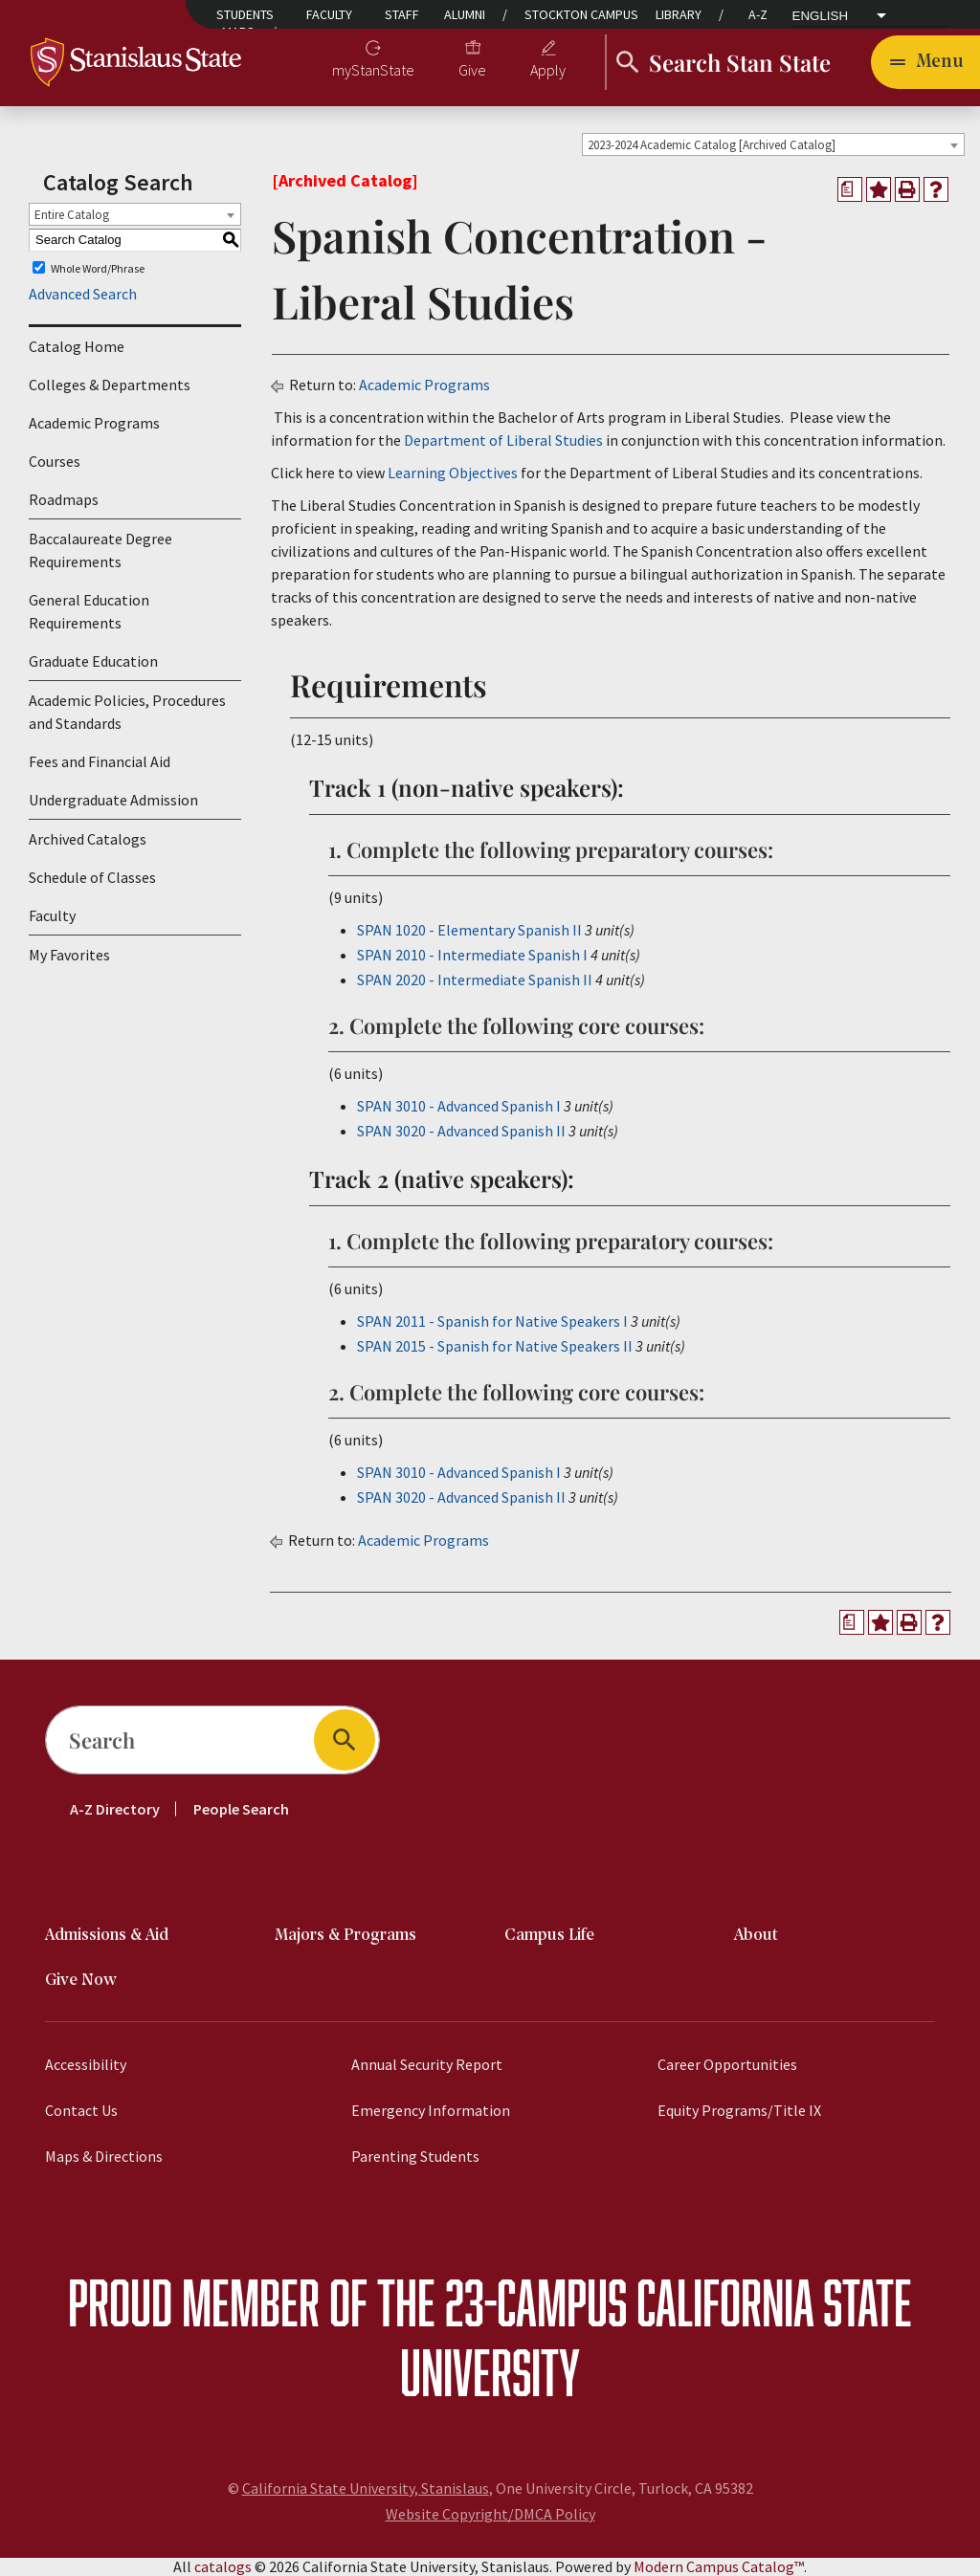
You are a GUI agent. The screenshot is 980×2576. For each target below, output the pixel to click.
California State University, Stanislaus (365, 2488)
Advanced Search (83, 293)
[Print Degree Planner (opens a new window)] (849, 189)
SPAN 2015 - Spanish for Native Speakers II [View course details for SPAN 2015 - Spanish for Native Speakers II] (495, 1345)
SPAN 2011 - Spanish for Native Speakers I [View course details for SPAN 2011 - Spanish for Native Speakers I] (492, 1321)
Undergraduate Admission (113, 799)
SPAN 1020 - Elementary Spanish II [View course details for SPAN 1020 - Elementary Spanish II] (469, 929)
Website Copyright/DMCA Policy (490, 2513)
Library (679, 14)
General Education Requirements (89, 611)
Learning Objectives (453, 472)
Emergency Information (430, 2110)
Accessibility (85, 2064)
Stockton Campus (581, 14)
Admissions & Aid (106, 1935)
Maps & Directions (104, 2156)
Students (245, 14)
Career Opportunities (727, 2064)
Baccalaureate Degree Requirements (100, 550)
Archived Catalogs (87, 838)
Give (472, 69)
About (756, 1935)
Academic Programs (94, 422)
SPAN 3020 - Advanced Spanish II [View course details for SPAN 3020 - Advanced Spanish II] (461, 1130)
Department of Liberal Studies (503, 440)
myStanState (373, 69)
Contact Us (81, 2110)
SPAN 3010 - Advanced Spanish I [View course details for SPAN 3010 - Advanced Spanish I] (459, 1105)
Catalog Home (76, 346)
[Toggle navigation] (925, 62)
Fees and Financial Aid (99, 761)
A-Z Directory (115, 1808)
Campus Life (549, 1935)
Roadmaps (64, 499)
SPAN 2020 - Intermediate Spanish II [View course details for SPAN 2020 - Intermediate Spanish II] (474, 979)
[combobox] (773, 144)
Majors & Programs (345, 1935)
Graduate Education (93, 661)
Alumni (464, 14)
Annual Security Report (426, 2064)
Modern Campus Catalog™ (719, 2566)
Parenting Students (415, 2156)
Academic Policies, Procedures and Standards (127, 712)
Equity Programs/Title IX (739, 2110)
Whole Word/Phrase (98, 267)
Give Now (81, 1980)
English (820, 16)
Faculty (329, 14)
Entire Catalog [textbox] (71, 215)
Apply (548, 69)
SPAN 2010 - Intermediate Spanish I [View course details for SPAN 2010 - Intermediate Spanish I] (472, 954)
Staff (402, 14)
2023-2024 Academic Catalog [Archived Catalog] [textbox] (711, 145)
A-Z (758, 14)
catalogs (223, 2566)
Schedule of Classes (92, 877)
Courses (54, 461)
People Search (241, 1808)
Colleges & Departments (109, 384)
